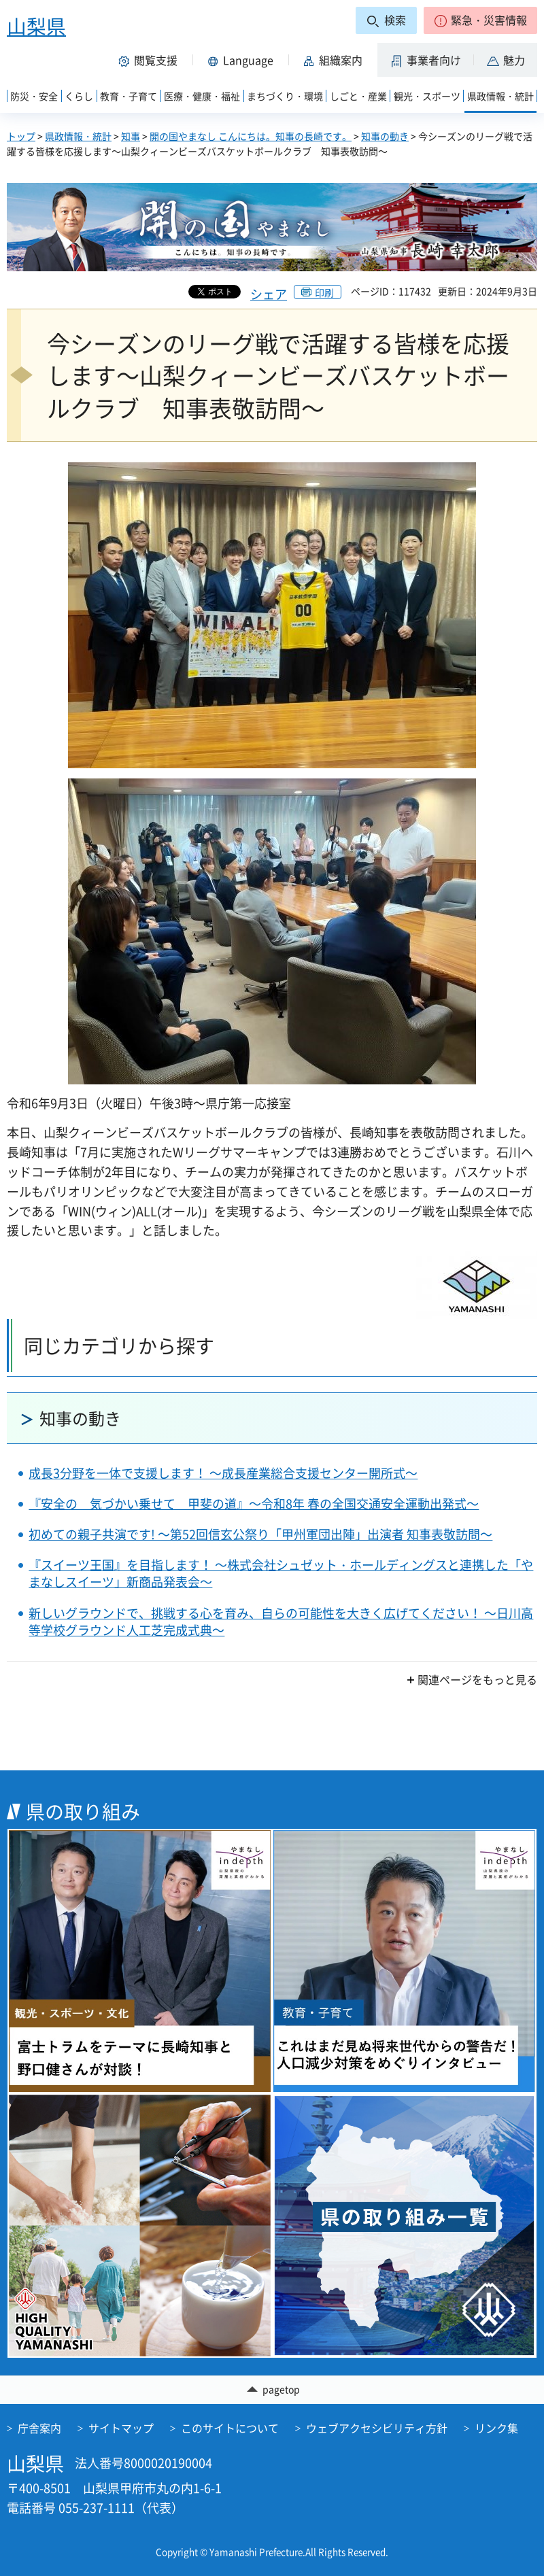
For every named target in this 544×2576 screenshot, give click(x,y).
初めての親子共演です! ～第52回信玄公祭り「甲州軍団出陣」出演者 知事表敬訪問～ (260, 1534)
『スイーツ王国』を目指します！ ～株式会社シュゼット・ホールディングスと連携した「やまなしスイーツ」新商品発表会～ (281, 1573)
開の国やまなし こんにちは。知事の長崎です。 (251, 136)
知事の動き (385, 136)
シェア (268, 294)
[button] (480, 20)
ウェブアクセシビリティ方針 (376, 2428)
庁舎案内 (39, 2428)
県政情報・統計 (78, 136)
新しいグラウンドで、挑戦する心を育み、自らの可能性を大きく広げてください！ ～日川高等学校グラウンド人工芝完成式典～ (281, 1621)
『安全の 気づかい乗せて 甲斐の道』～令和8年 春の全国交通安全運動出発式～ (254, 1503)
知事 (130, 136)
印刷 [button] (324, 292)
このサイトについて (230, 2428)
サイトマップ (121, 2428)
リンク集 (496, 2428)
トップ (21, 136)
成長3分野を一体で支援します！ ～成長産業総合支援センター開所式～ (223, 1473)
